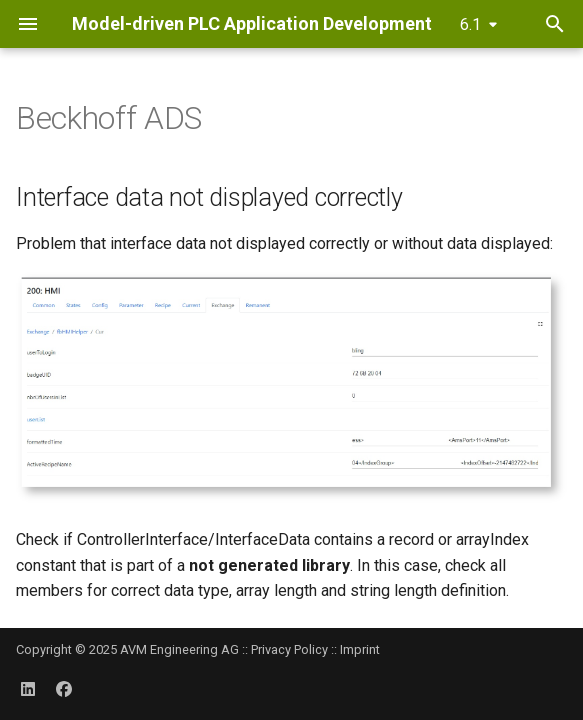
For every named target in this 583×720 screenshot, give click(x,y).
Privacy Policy (289, 649)
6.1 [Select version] (470, 24)
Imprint (360, 649)
